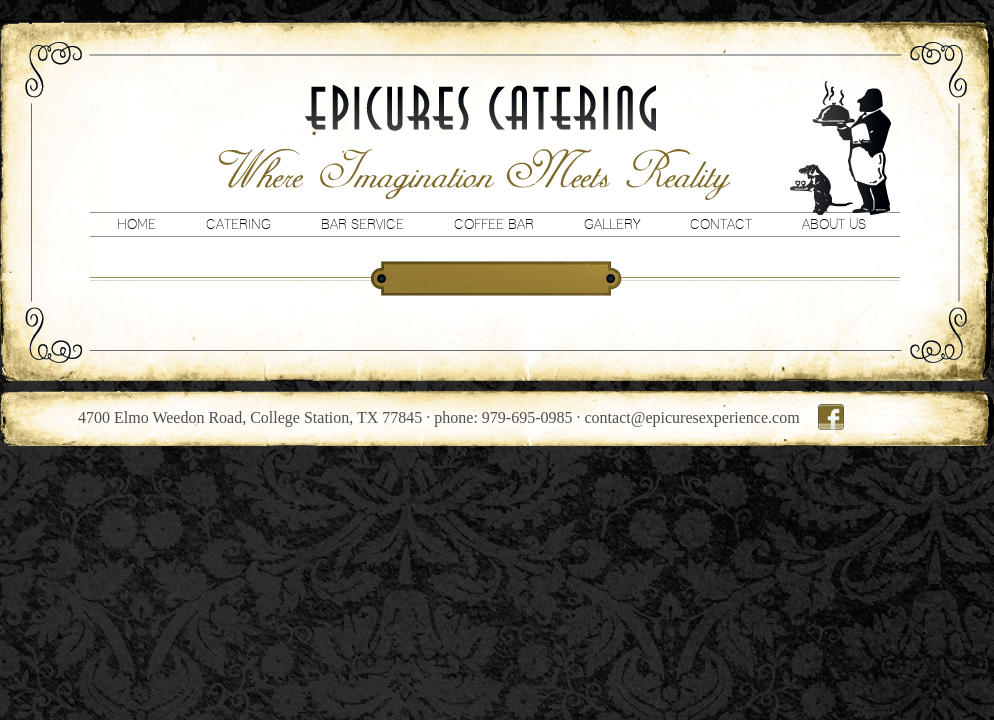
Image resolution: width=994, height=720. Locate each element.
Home (136, 224)
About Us (834, 224)
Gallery (612, 224)
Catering (238, 224)
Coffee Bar (494, 224)
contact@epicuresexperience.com (692, 417)
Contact (721, 224)
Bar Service (362, 224)
